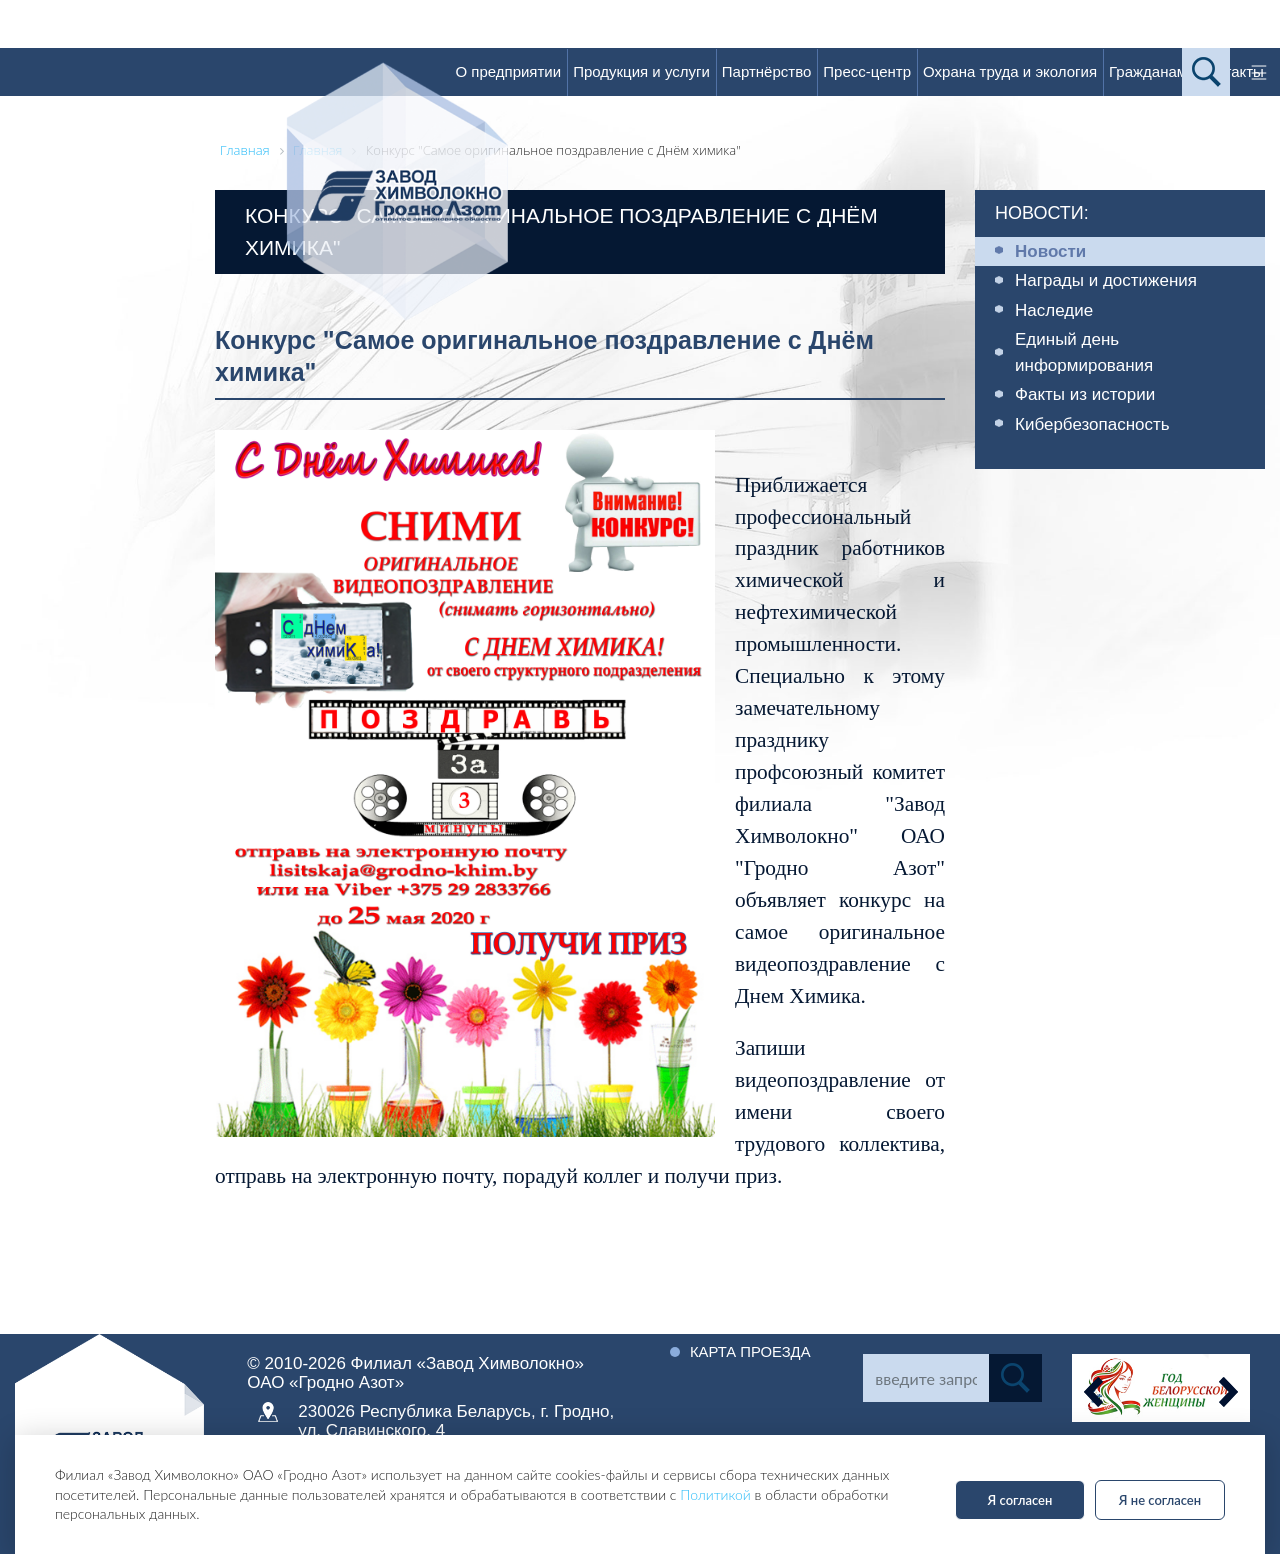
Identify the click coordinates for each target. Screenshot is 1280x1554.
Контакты (1231, 71)
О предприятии (508, 71)
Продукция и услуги (641, 71)
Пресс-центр (867, 71)
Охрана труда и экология (1010, 71)
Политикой (715, 1494)
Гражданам (1148, 71)
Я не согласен (1160, 1500)
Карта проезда (755, 1351)
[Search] (925, 1378)
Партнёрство (767, 71)
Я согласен (1020, 1500)
